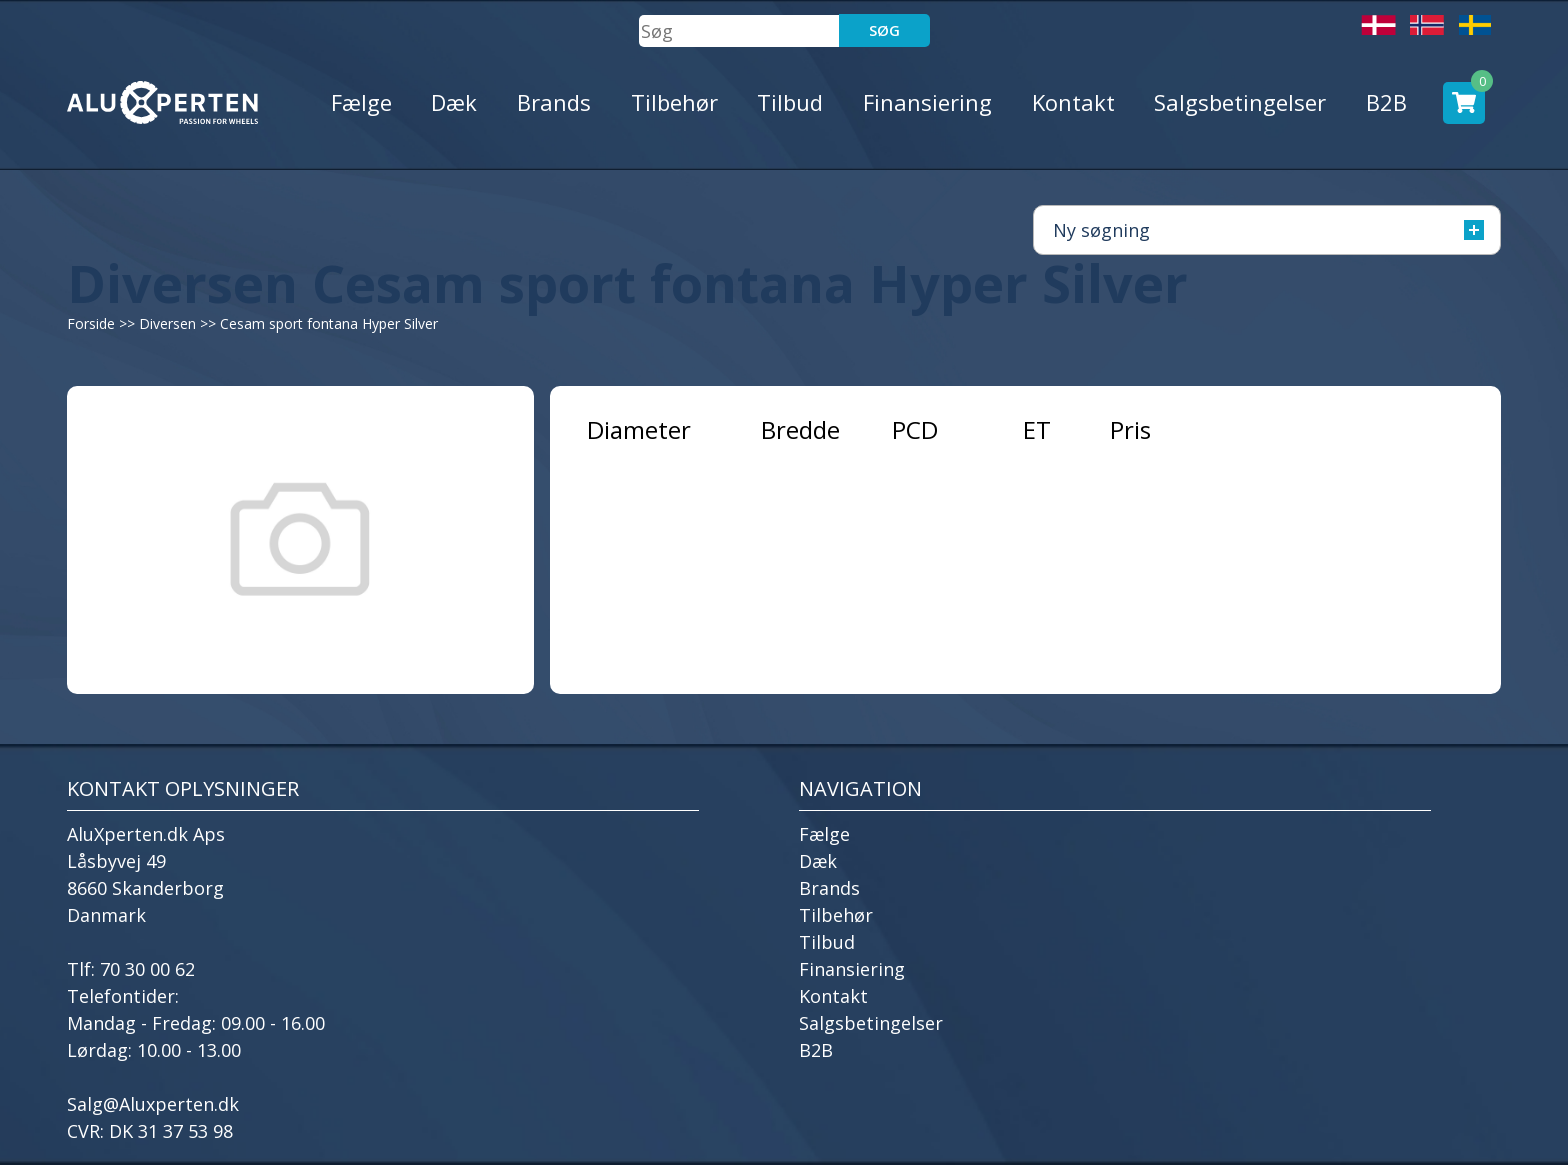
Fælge (361, 102)
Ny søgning (1268, 230)
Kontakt (1073, 102)
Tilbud (790, 102)
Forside (91, 323)
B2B (1386, 102)
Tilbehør (674, 102)
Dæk (454, 102)
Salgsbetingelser (1240, 102)
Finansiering (927, 102)
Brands (554, 102)
